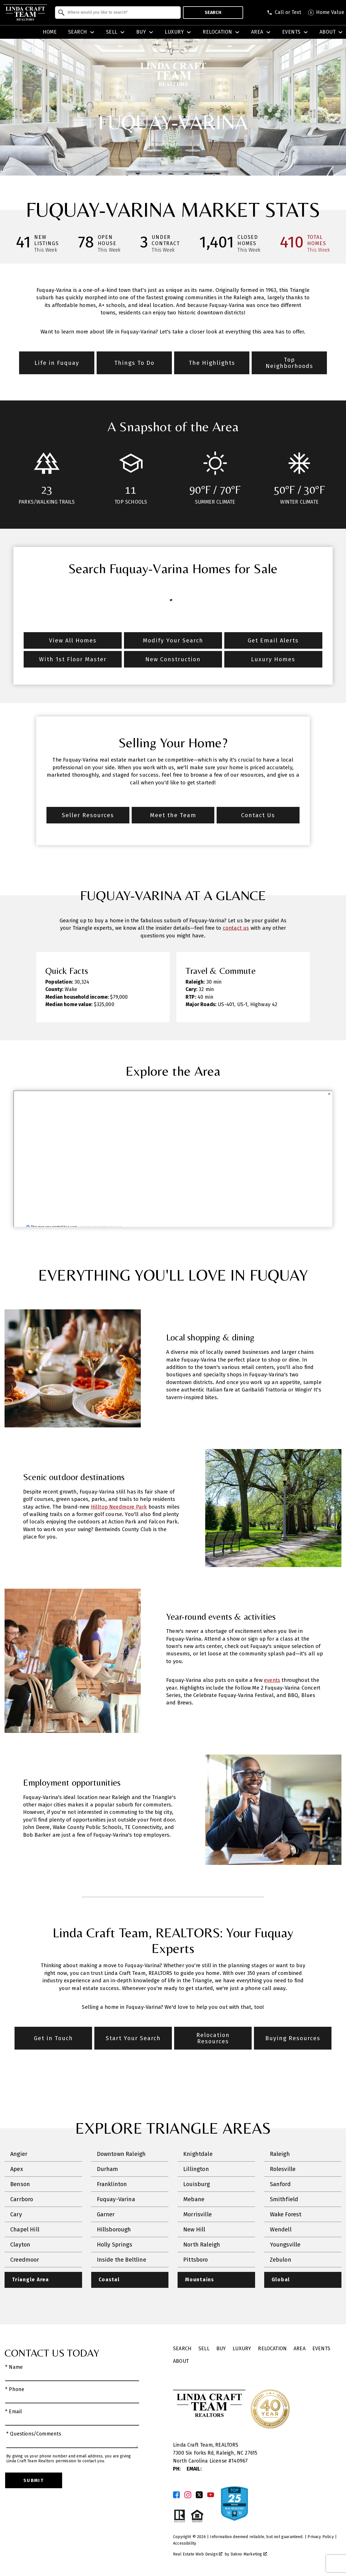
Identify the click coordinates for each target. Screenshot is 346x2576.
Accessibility (184, 2543)
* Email (13, 2412)
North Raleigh (201, 2244)
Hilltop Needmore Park (119, 1507)
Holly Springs (114, 2244)
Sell (203, 2349)
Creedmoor (24, 2259)
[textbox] (121, 12)
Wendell (281, 2229)
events (272, 1680)
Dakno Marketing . (249, 2554)
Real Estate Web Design (197, 2554)
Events (321, 2349)
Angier (18, 2153)
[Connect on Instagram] (187, 2494)
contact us (236, 928)
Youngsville (285, 2244)
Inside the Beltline (121, 2259)
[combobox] (118, 12)
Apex (16, 2169)
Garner (106, 2214)
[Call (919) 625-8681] (284, 12)
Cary (16, 2214)
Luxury (242, 2349)
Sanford (280, 2184)
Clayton (20, 2244)
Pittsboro (195, 2259)
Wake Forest (286, 2214)
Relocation (272, 2349)
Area (300, 2349)
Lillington (196, 2169)
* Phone (14, 2389)
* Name (14, 2367)
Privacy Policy (320, 2536)
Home (50, 32)
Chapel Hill (24, 2229)
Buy (221, 2349)
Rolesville (283, 2169)
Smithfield (284, 2199)
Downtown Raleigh (121, 2153)
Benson (20, 2184)
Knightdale (198, 2153)
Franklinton (112, 2184)
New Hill (194, 2229)
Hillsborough (114, 2229)
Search (213, 12)
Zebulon (280, 2259)
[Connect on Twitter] (199, 2494)
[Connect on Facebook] (176, 2494)
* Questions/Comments (33, 2434)
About (181, 2361)
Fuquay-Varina (116, 2199)
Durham (107, 2169)
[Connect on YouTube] (210, 2494)
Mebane (193, 2199)
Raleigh (280, 2153)
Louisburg (196, 2184)
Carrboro (21, 2199)
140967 (239, 2461)
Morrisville (197, 2214)
